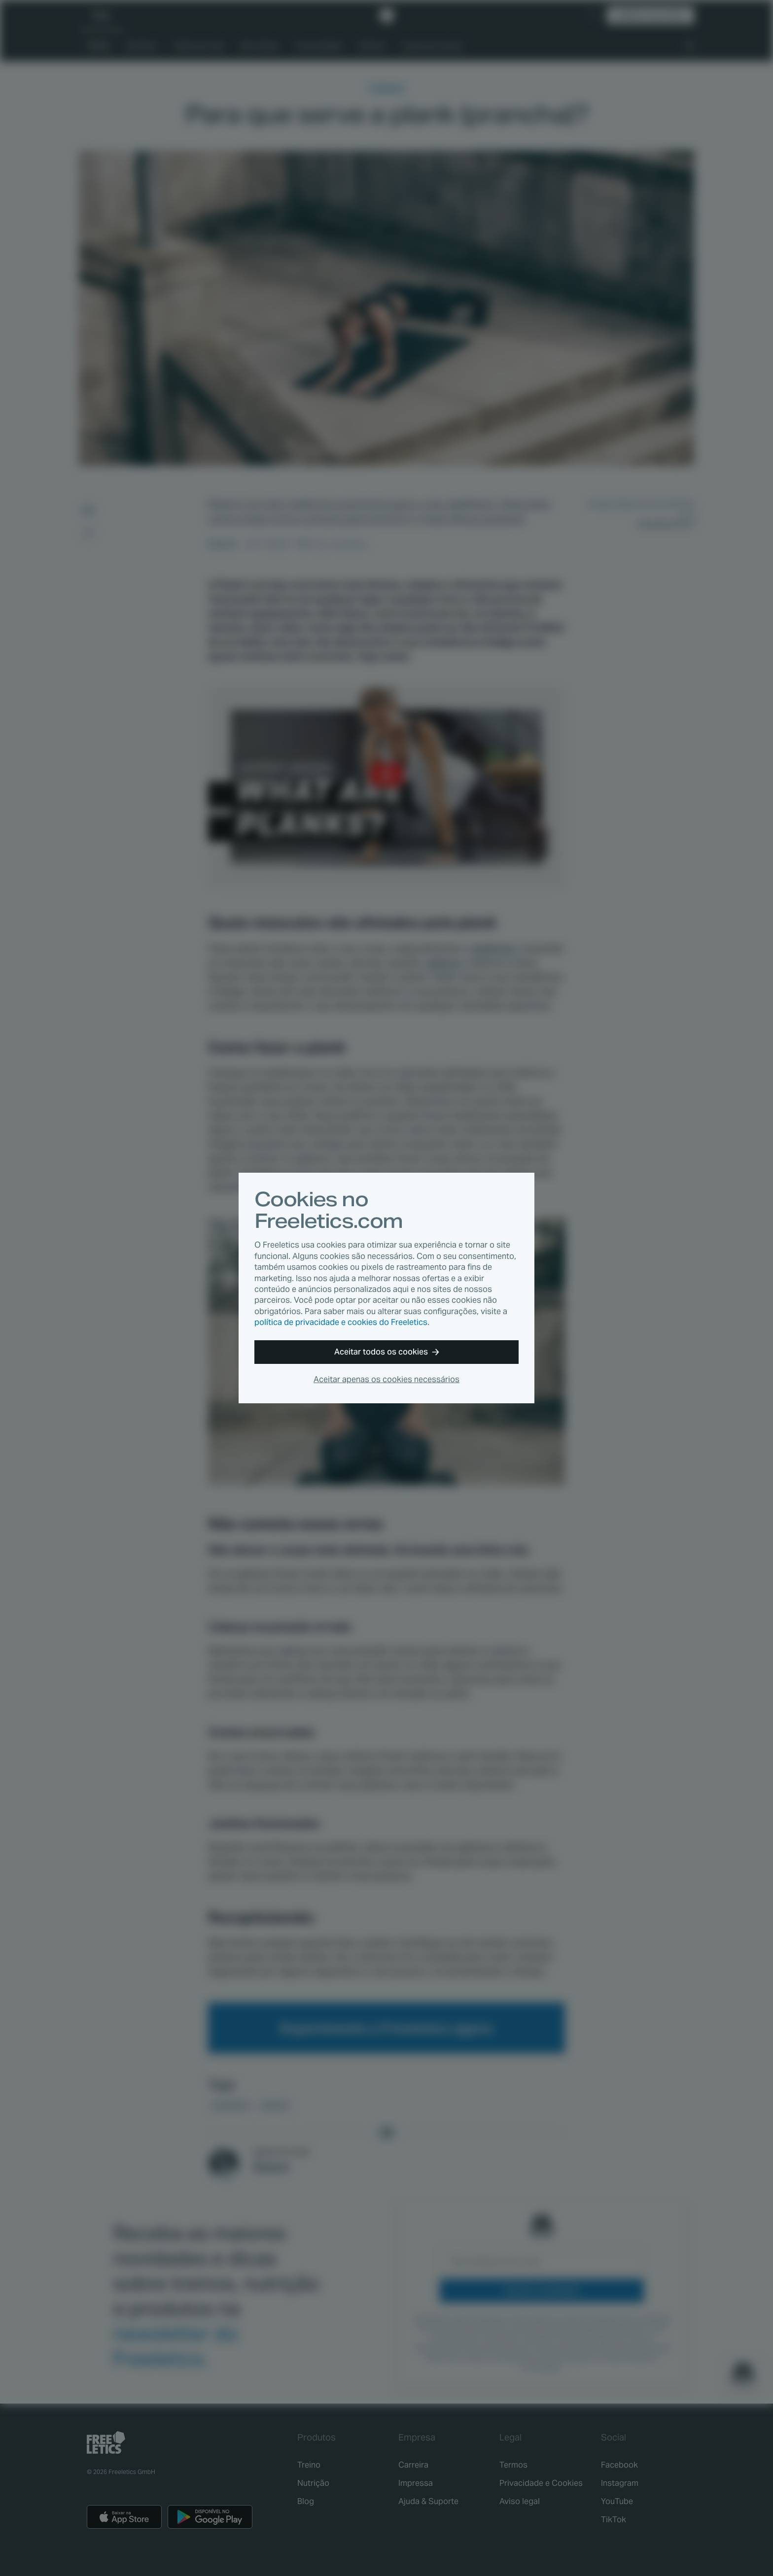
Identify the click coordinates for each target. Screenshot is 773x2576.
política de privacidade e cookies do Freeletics (340, 1322)
